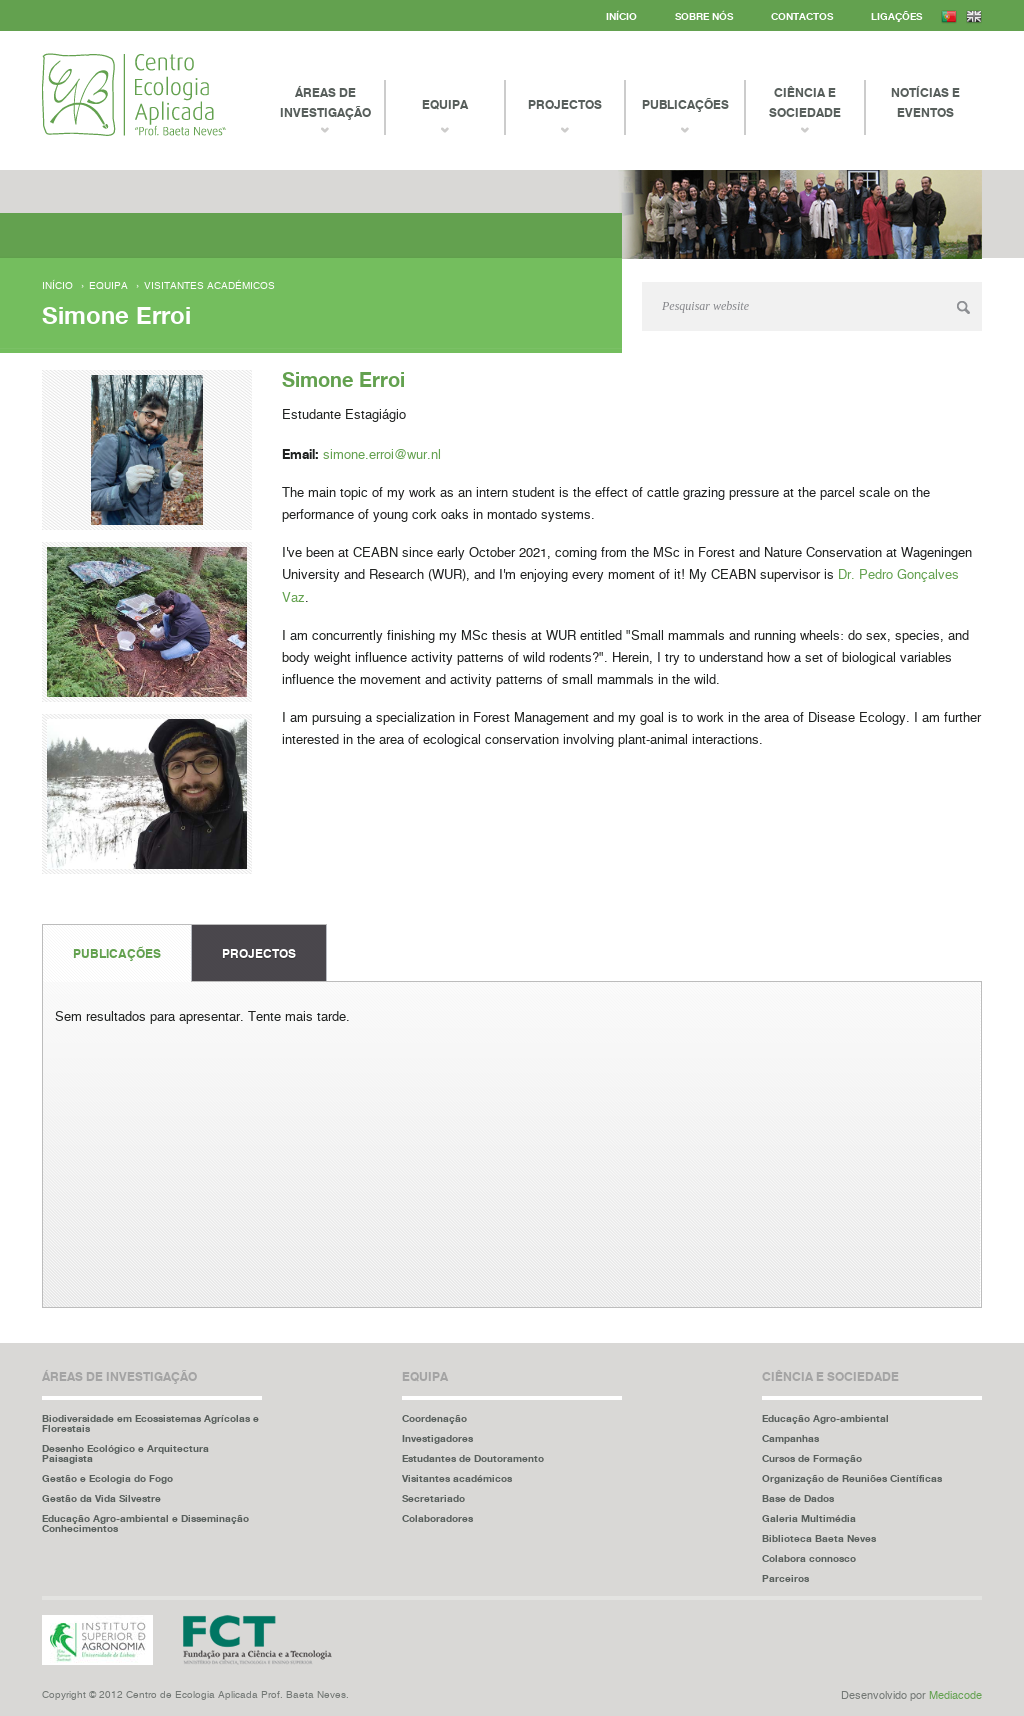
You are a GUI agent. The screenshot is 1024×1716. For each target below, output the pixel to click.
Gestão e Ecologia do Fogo (107, 1478)
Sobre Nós (704, 16)
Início (621, 16)
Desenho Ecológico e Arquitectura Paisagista (125, 1453)
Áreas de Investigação (325, 102)
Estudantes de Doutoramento (473, 1458)
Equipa (108, 286)
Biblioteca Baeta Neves (819, 1538)
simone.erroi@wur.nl (382, 455)
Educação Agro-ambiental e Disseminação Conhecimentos (145, 1523)
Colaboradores (437, 1518)
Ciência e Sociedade (805, 102)
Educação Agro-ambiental (825, 1418)
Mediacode (955, 1695)
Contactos (802, 16)
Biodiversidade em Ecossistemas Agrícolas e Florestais (150, 1423)
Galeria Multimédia (809, 1518)
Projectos (259, 953)
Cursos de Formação (812, 1458)
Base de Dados (798, 1498)
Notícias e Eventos (925, 102)
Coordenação (434, 1418)
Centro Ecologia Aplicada (134, 94)
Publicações (117, 953)
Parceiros (785, 1578)
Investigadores (437, 1438)
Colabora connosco (809, 1558)
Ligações (896, 16)
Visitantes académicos (209, 286)
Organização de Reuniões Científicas (852, 1478)
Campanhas (790, 1438)
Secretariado (433, 1498)
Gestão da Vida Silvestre (101, 1498)
